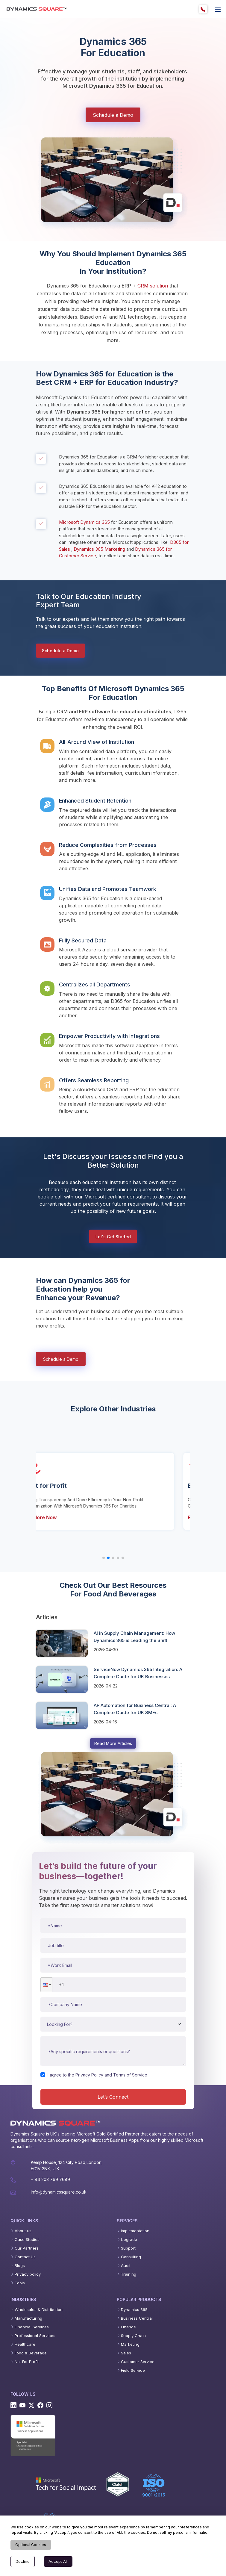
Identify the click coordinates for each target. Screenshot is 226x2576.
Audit (126, 2266)
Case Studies (27, 2239)
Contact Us (25, 2257)
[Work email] (113, 1965)
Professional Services (35, 2336)
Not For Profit (27, 2362)
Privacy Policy (89, 2074)
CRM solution (152, 286)
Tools (20, 2283)
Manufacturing (28, 2318)
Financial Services (32, 2327)
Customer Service (137, 2362)
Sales (126, 2353)
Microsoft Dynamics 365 (84, 522)
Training (128, 2274)
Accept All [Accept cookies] (58, 2561)
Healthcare (25, 2344)
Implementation (135, 2231)
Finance (128, 2327)
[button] (46, 1985)
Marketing (130, 2344)
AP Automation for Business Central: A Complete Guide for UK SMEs (135, 1708)
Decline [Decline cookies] (23, 2561)
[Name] (113, 1925)
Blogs (20, 2266)
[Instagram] (49, 2405)
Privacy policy (28, 2274)
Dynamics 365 (134, 2310)
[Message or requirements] (113, 2051)
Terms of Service (130, 2074)
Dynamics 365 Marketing (99, 549)
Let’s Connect (113, 2097)
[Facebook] (40, 2405)
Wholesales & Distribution (39, 2310)
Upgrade (129, 2239)
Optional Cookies (30, 2544)
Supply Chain (133, 2336)
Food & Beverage (31, 2353)
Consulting (131, 2257)
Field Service (133, 2370)
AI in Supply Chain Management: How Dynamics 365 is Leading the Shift (134, 1636)
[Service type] (113, 2024)
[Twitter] (31, 2405)
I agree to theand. (98, 2074)
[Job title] (113, 1945)
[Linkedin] (13, 2405)
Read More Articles (113, 1743)
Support (128, 2248)
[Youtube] (22, 2405)
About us (23, 2231)
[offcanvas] (218, 9)
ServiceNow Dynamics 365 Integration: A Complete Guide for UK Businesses (138, 1673)
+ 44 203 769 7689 (50, 2179)
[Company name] (113, 2004)
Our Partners (27, 2248)
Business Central (137, 2318)
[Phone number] (113, 1984)
